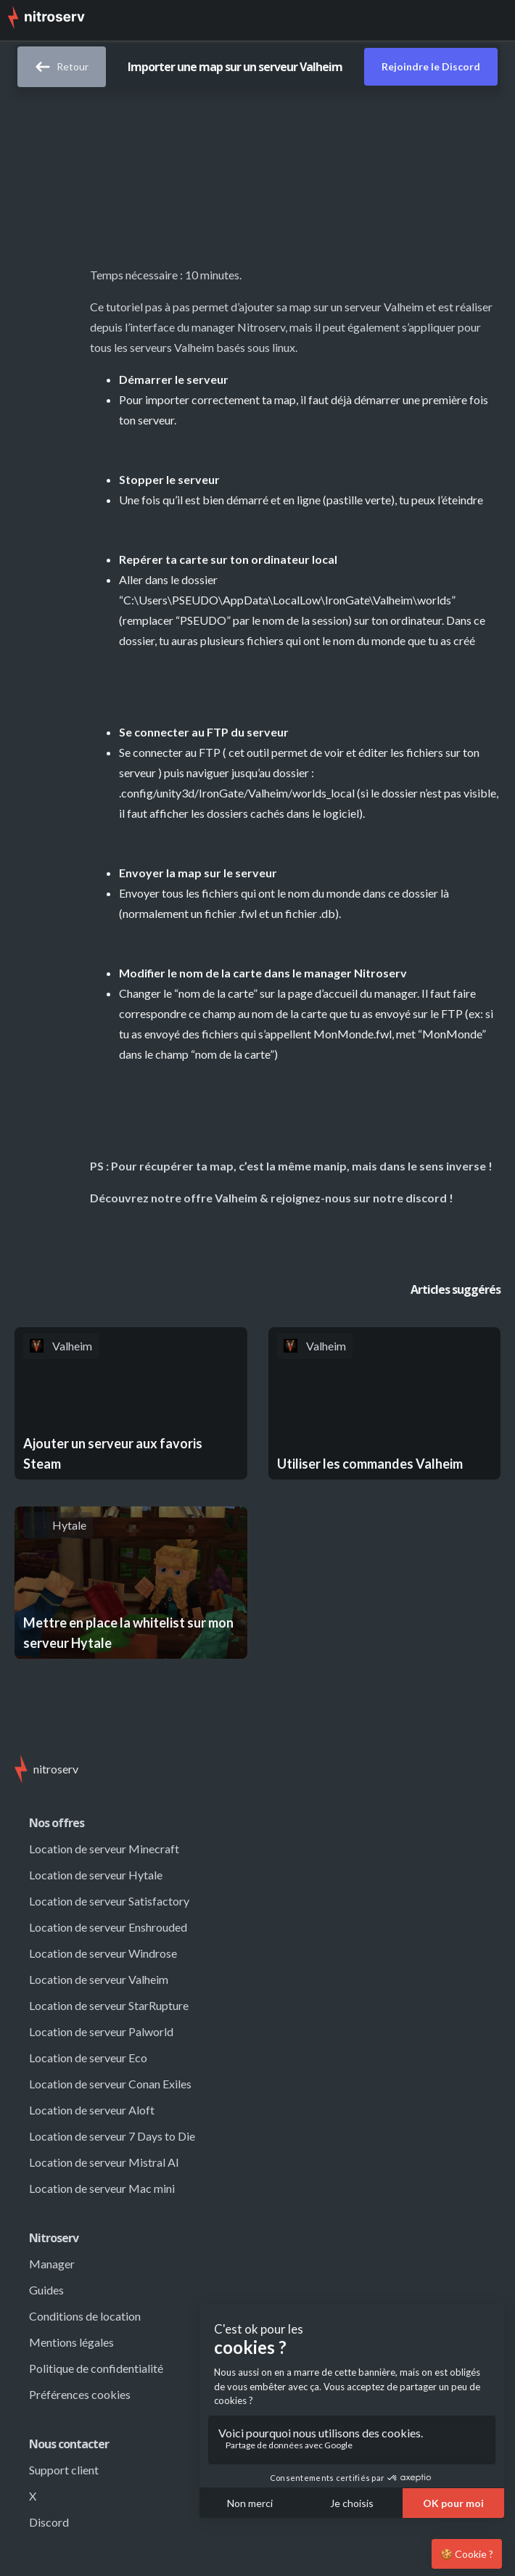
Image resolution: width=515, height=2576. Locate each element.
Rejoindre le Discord (431, 66)
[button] (493, 20)
